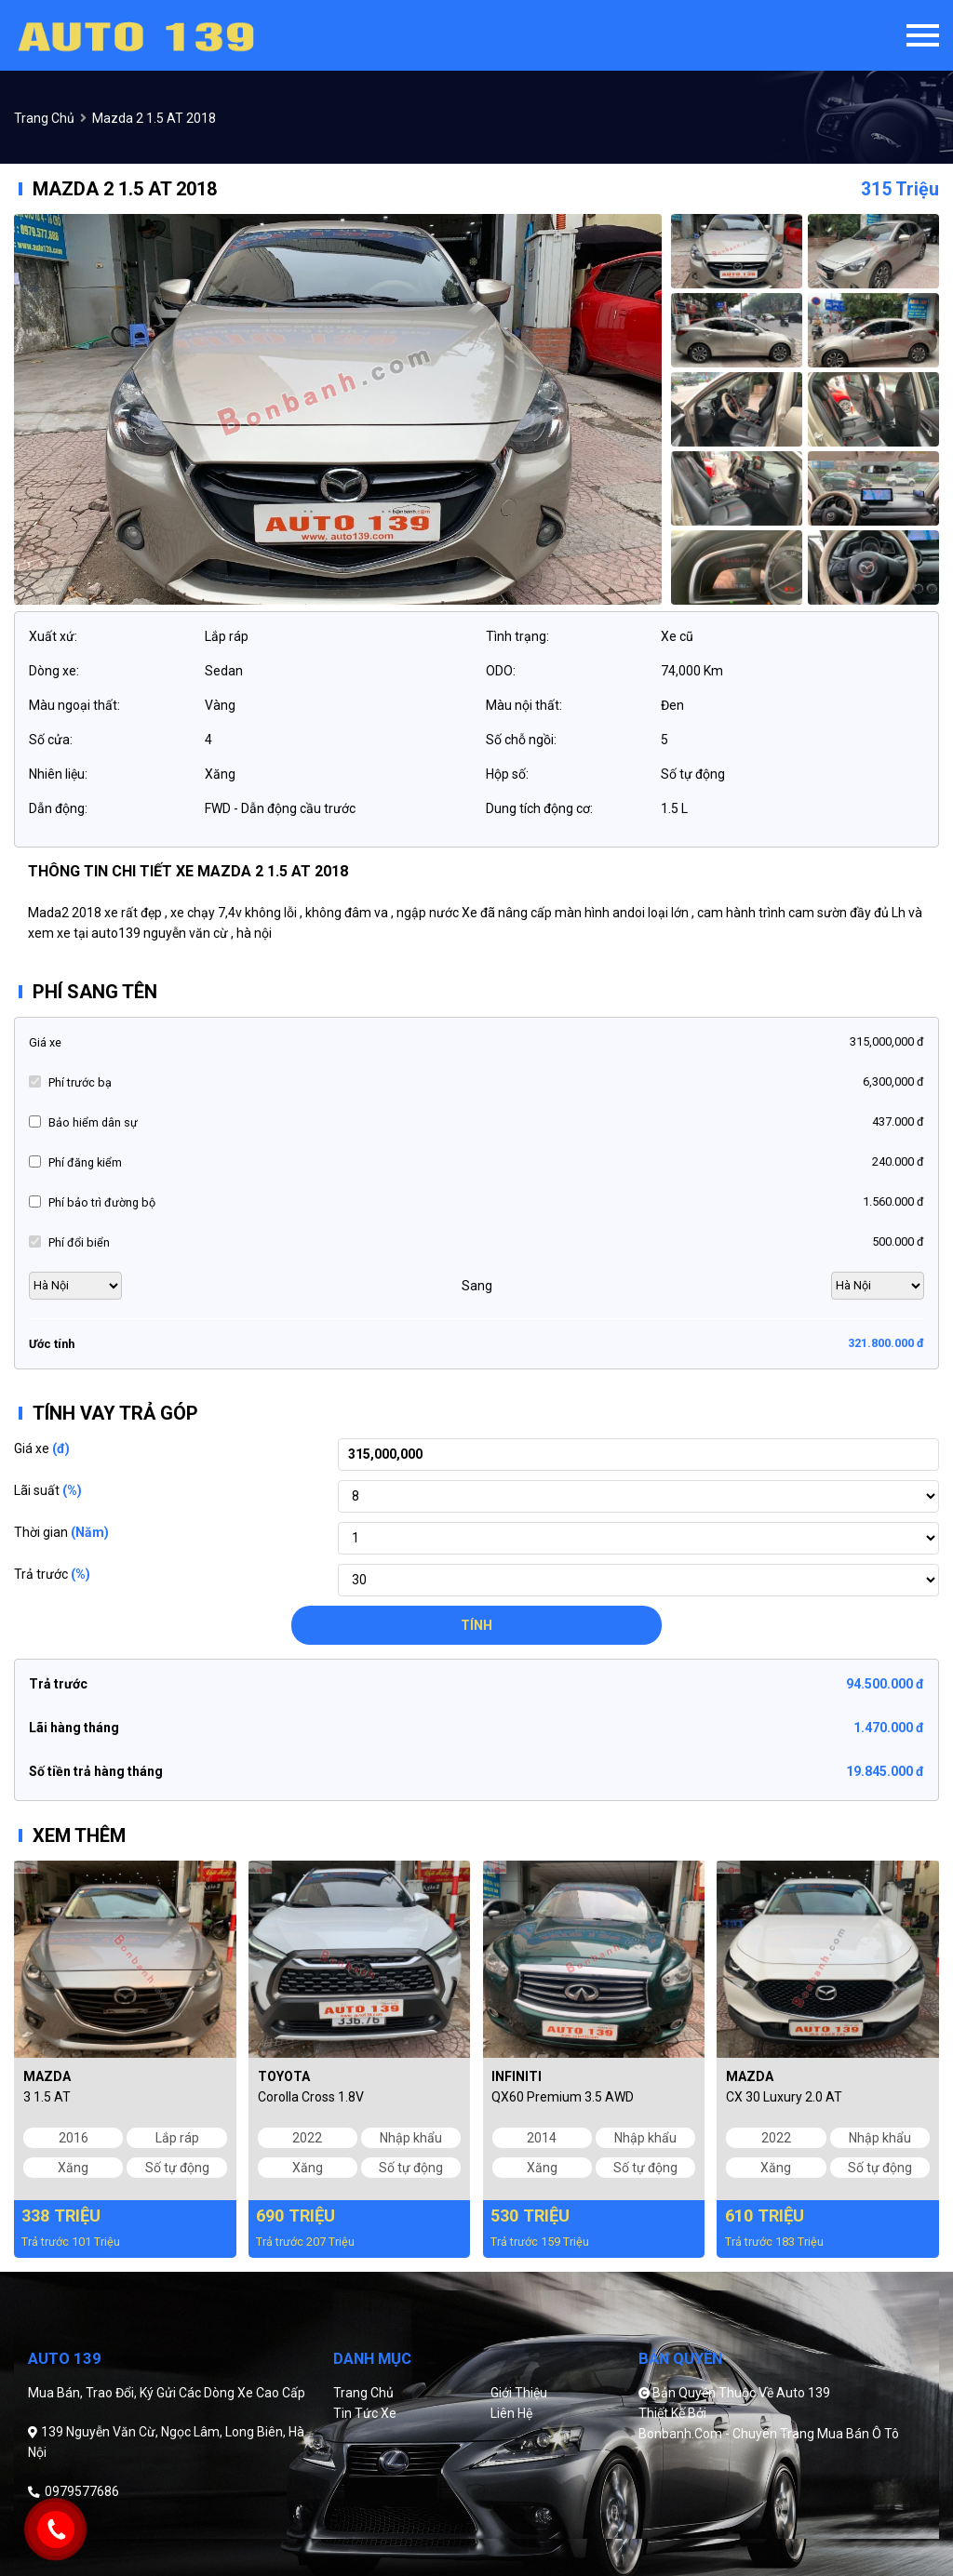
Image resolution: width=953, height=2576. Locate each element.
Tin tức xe (364, 2413)
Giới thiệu (518, 2392)
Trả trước (52, 1574)
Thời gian (61, 1532)
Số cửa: (51, 739)
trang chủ (44, 118)
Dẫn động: (58, 808)
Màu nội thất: (524, 705)
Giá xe (45, 1042)
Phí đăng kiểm (85, 1162)
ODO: (501, 670)
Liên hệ (511, 2413)
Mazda (47, 2076)
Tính (476, 1625)
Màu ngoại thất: (74, 705)
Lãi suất (48, 1490)
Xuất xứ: (53, 636)
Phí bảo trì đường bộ (101, 1202)
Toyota (284, 2076)
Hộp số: (507, 774)
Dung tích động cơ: (539, 808)
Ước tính (51, 1344)
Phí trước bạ (80, 1082)
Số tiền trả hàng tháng (96, 1771)
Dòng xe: (54, 670)
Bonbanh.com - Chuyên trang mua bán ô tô (768, 2433)
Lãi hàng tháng (74, 1727)
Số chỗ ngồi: (521, 739)
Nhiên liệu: (58, 774)
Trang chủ (363, 2392)
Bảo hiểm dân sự (93, 1122)
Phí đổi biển (79, 1242)
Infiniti (516, 2076)
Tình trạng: (517, 636)
